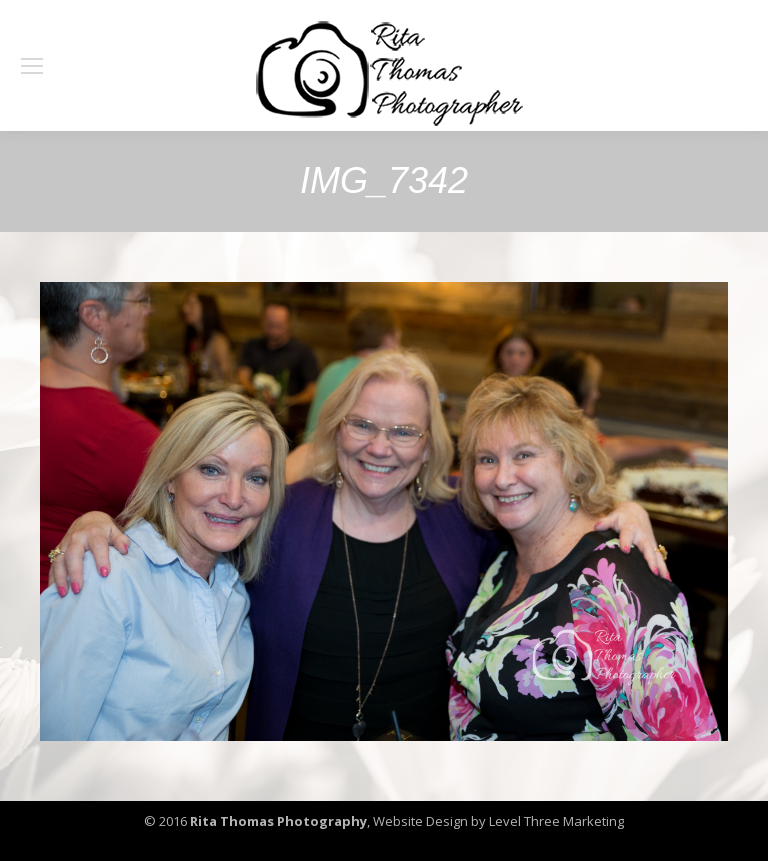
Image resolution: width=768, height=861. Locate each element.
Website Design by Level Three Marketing (497, 821)
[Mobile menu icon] (32, 66)
